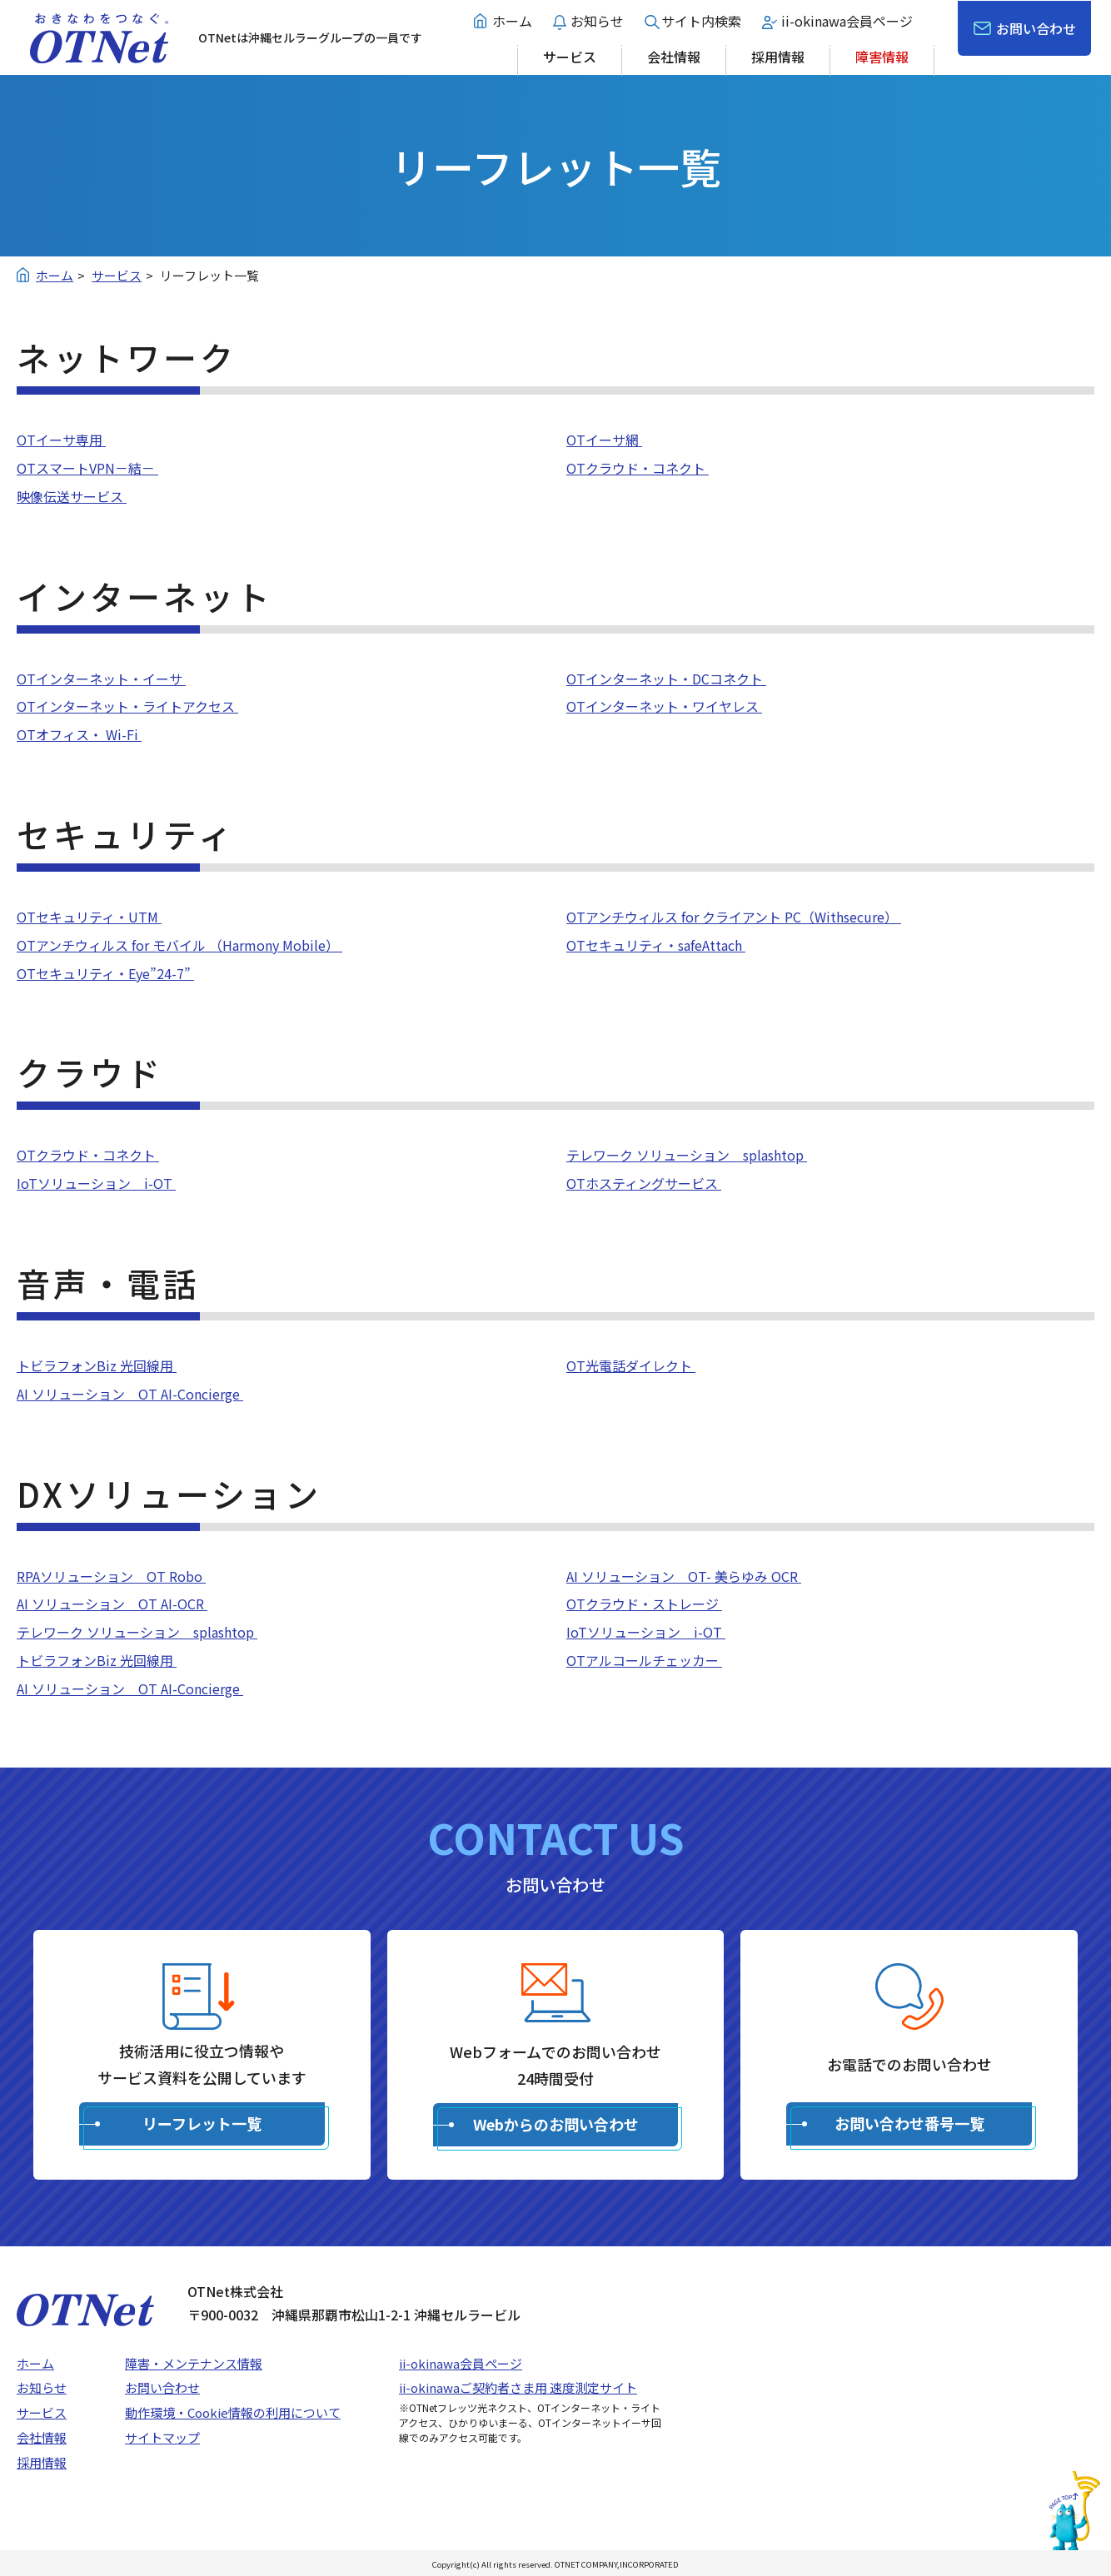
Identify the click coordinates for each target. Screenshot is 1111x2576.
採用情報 (778, 57)
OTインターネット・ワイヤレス (664, 706)
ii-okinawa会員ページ (847, 21)
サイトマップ (162, 2437)
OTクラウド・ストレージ (644, 1604)
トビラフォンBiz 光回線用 (97, 1365)
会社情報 (673, 57)
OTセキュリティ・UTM (89, 917)
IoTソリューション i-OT (96, 1183)
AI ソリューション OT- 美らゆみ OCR (683, 1576)
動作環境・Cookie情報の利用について (233, 2412)
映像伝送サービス (72, 496)
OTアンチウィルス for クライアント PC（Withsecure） (733, 917)
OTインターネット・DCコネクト (666, 679)
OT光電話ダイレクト (630, 1365)
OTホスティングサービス (643, 1183)
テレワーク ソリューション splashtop (686, 1155)
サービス (569, 57)
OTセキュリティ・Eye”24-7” (105, 973)
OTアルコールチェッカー (644, 1660)
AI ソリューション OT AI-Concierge (130, 1394)
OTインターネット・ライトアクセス (127, 706)
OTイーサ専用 (61, 440)
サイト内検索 (701, 21)
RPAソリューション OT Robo (111, 1576)
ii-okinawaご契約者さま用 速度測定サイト (518, 2387)
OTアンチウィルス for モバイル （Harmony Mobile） (179, 945)
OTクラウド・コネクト (637, 468)
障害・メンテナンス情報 (193, 2363)
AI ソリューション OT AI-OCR (112, 1604)
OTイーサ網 (604, 440)
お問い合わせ (1036, 28)
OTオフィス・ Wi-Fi (79, 734)
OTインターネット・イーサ (101, 679)
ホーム (512, 21)
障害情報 (882, 57)
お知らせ (597, 21)
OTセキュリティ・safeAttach (655, 945)
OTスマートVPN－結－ (87, 468)
